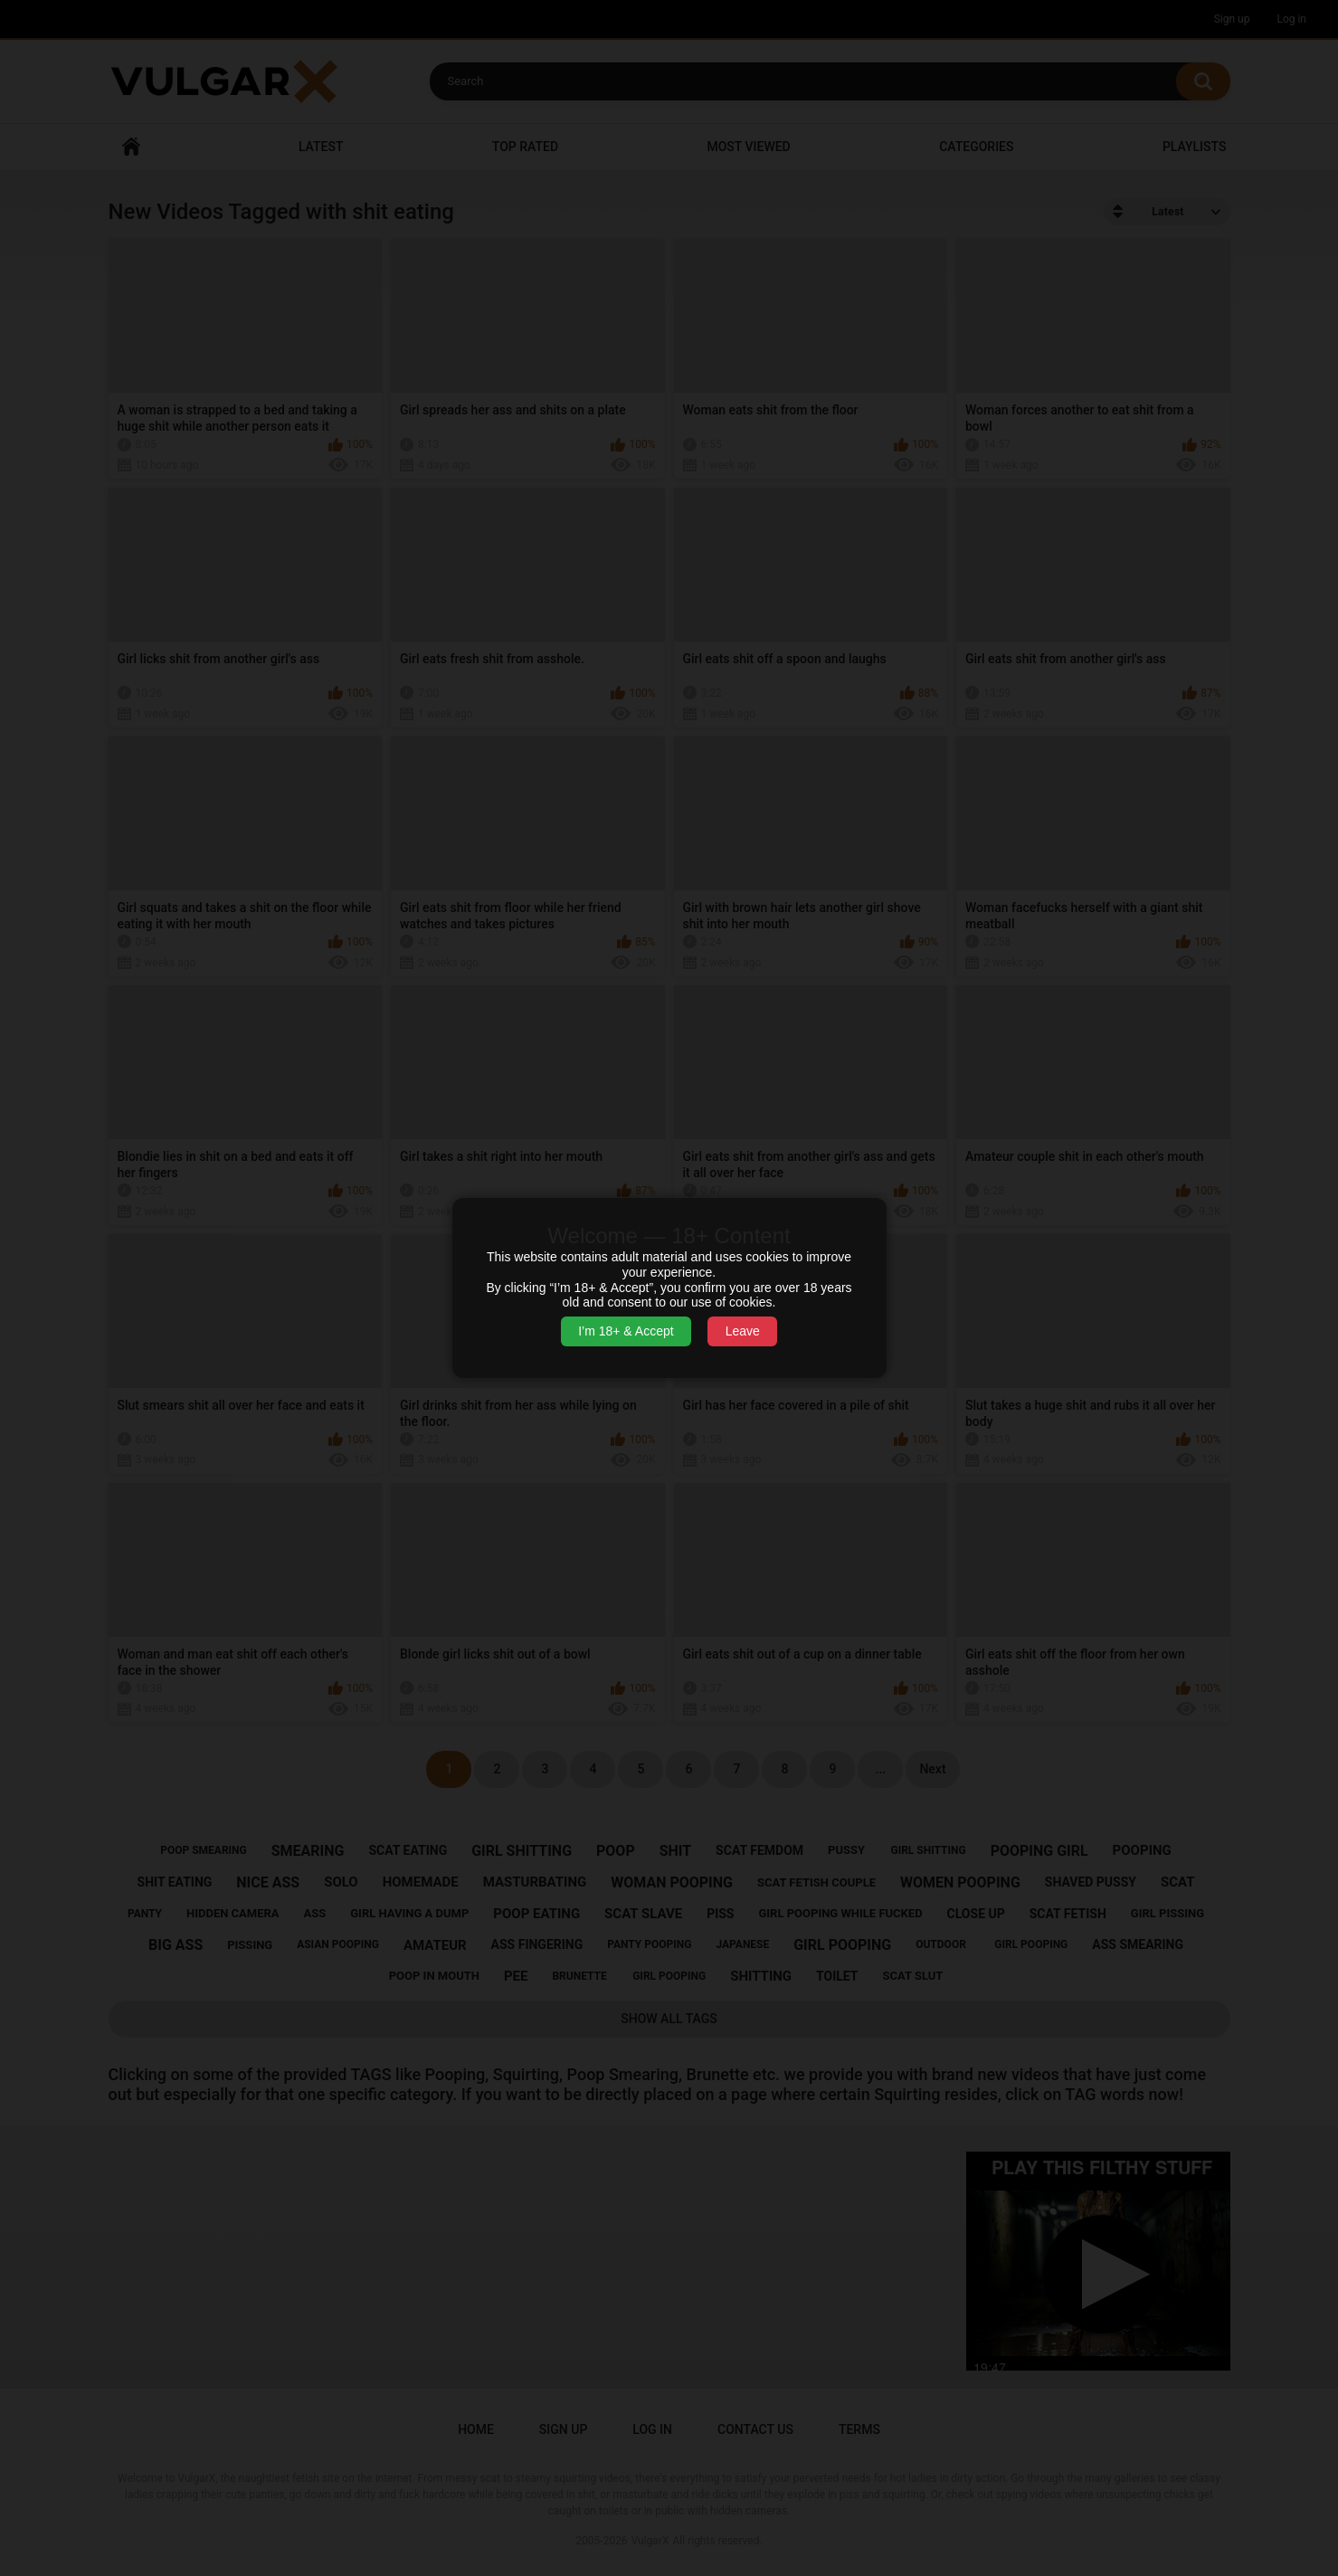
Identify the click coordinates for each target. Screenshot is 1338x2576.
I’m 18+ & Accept (625, 1331)
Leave (743, 1331)
